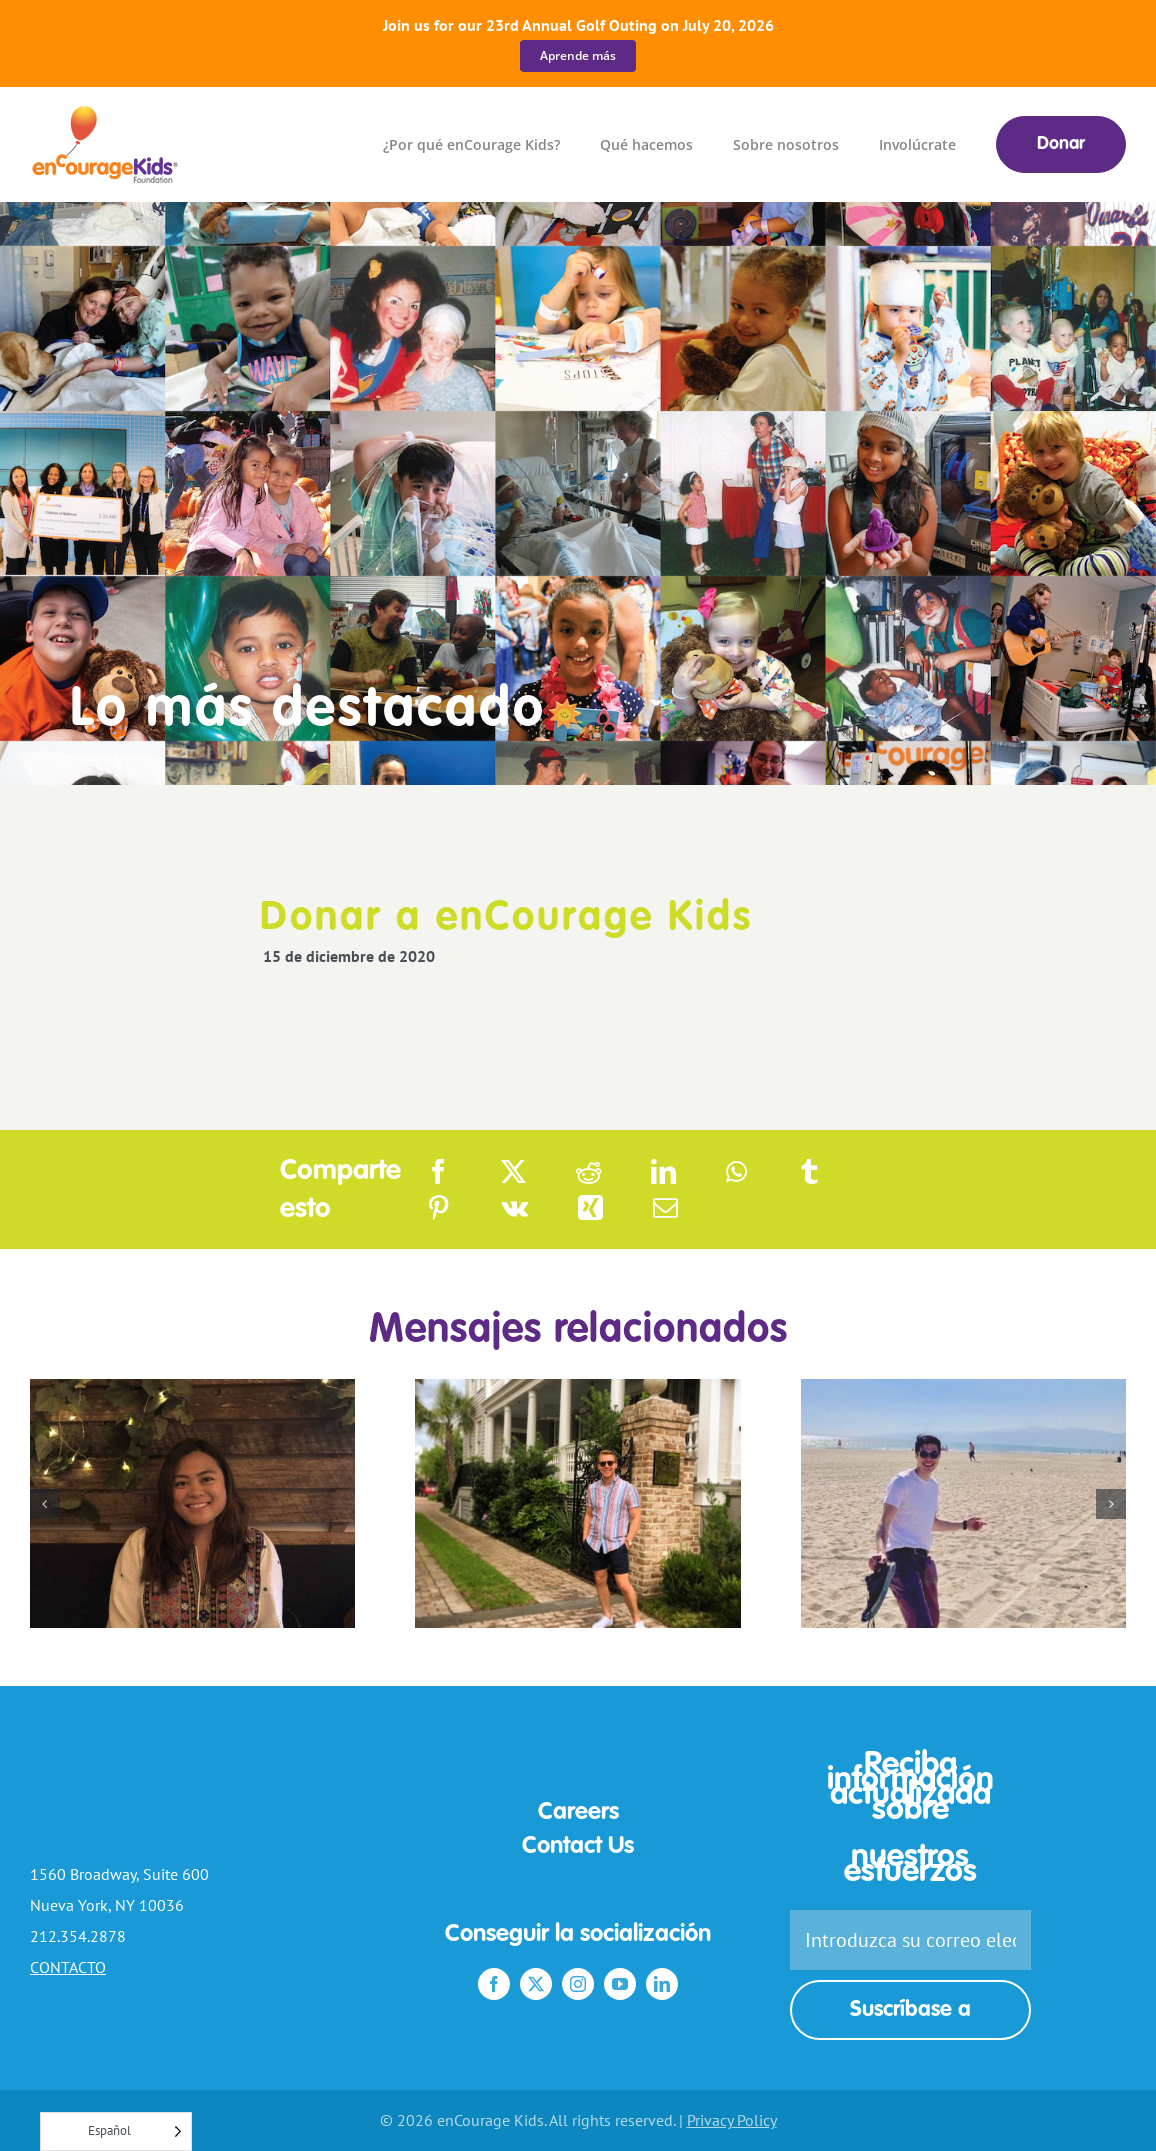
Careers (578, 1813)
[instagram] (578, 1984)
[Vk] (514, 1208)
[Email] (665, 1208)
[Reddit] (588, 1172)
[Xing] (590, 1208)
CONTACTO (68, 1967)
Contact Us (578, 1847)
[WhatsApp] (736, 1172)
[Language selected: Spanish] (116, 2131)
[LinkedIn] (663, 1172)
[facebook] (494, 1984)
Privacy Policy (732, 2120)
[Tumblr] (809, 1172)
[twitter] (536, 1984)
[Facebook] (438, 1172)
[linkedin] (662, 1984)
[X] (513, 1172)
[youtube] (620, 1984)
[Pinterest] (438, 1208)
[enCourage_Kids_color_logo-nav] (106, 114)
